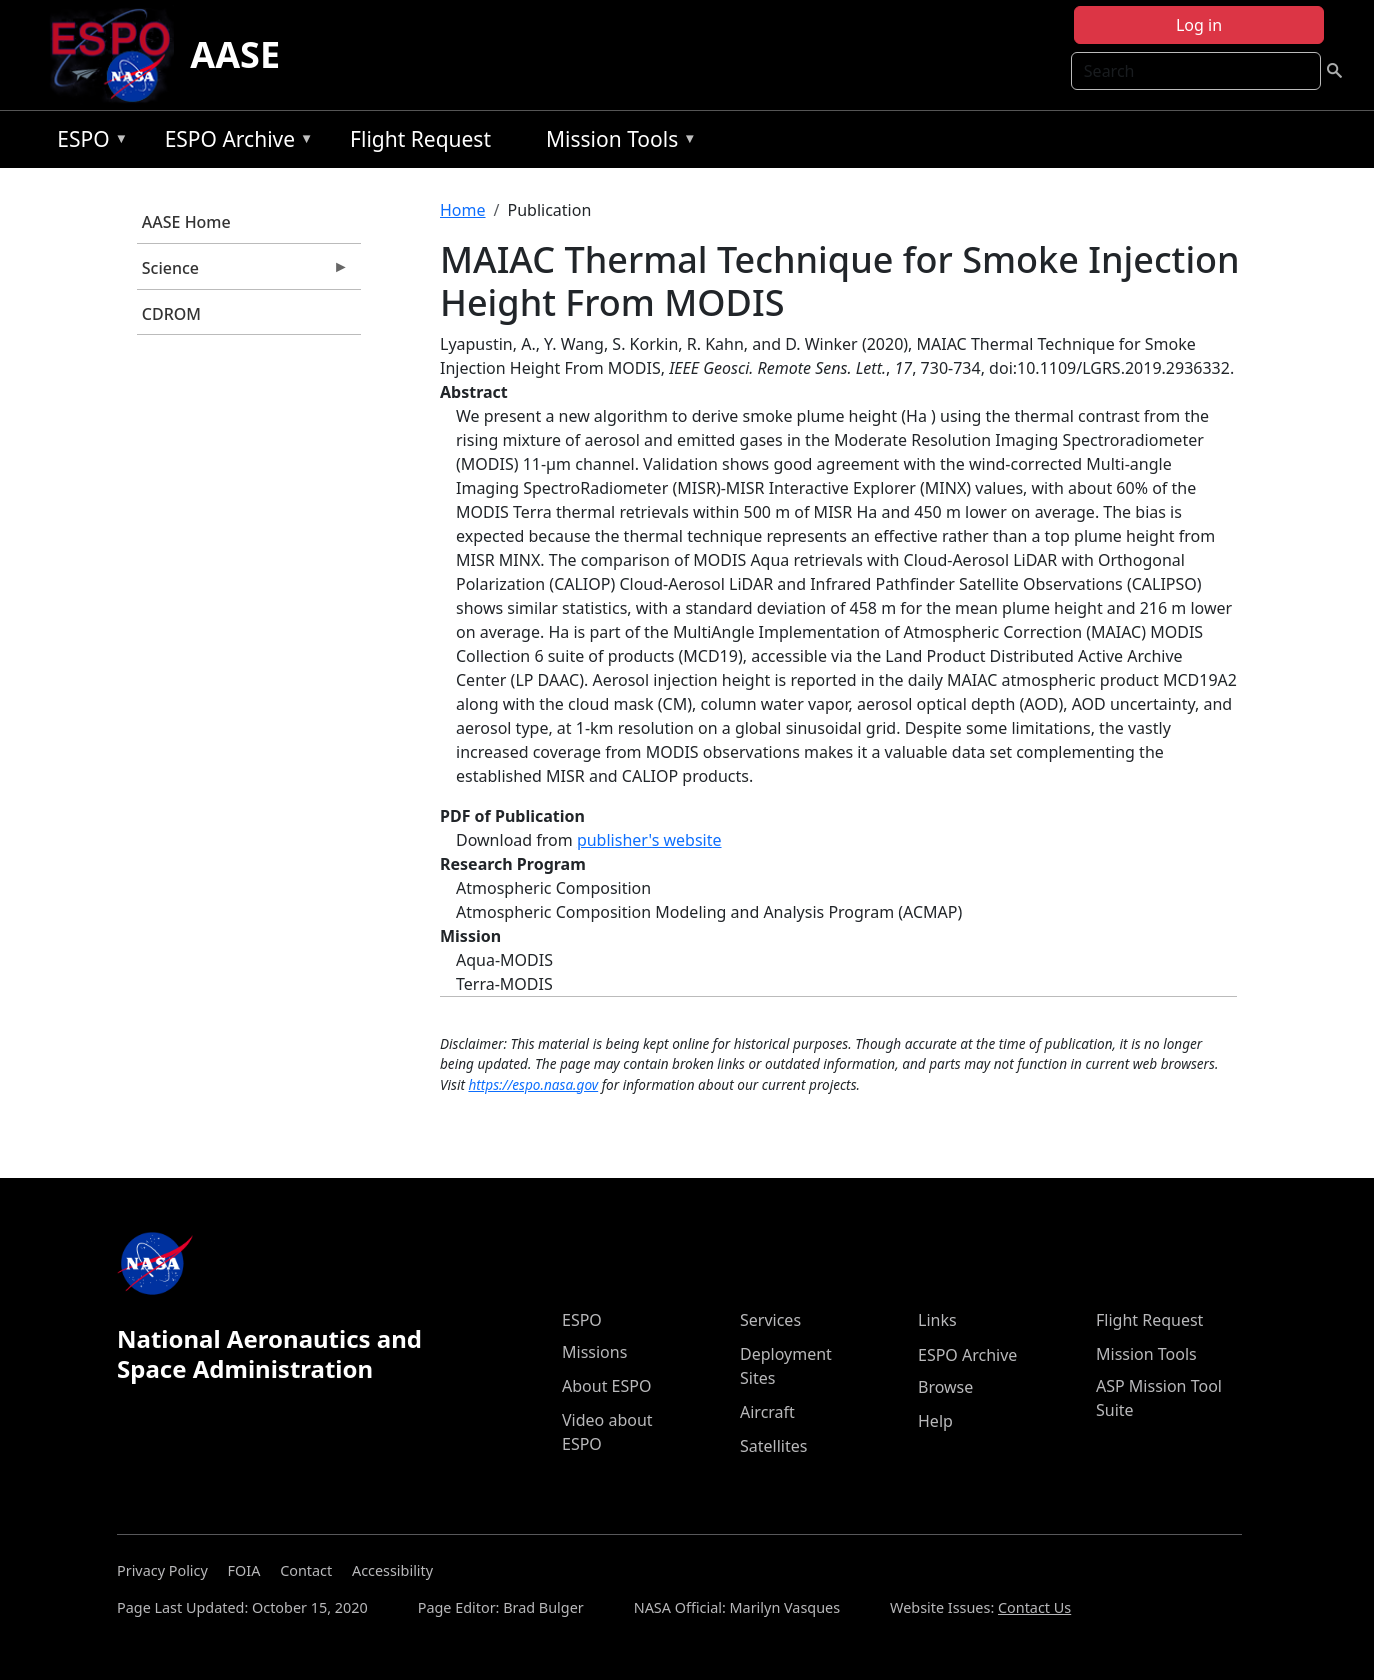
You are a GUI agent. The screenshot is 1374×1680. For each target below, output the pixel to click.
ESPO (87, 142)
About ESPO (606, 1386)
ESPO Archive (234, 142)
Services (770, 1320)
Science (243, 273)
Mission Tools (616, 142)
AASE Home (186, 222)
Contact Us (1034, 1607)
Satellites (773, 1446)
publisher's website (649, 840)
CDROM (171, 314)
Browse (945, 1387)
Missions (594, 1352)
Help (935, 1421)
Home (463, 210)
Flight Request (420, 139)
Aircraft (767, 1412)
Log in (1199, 25)
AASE (235, 54)
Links (937, 1320)
